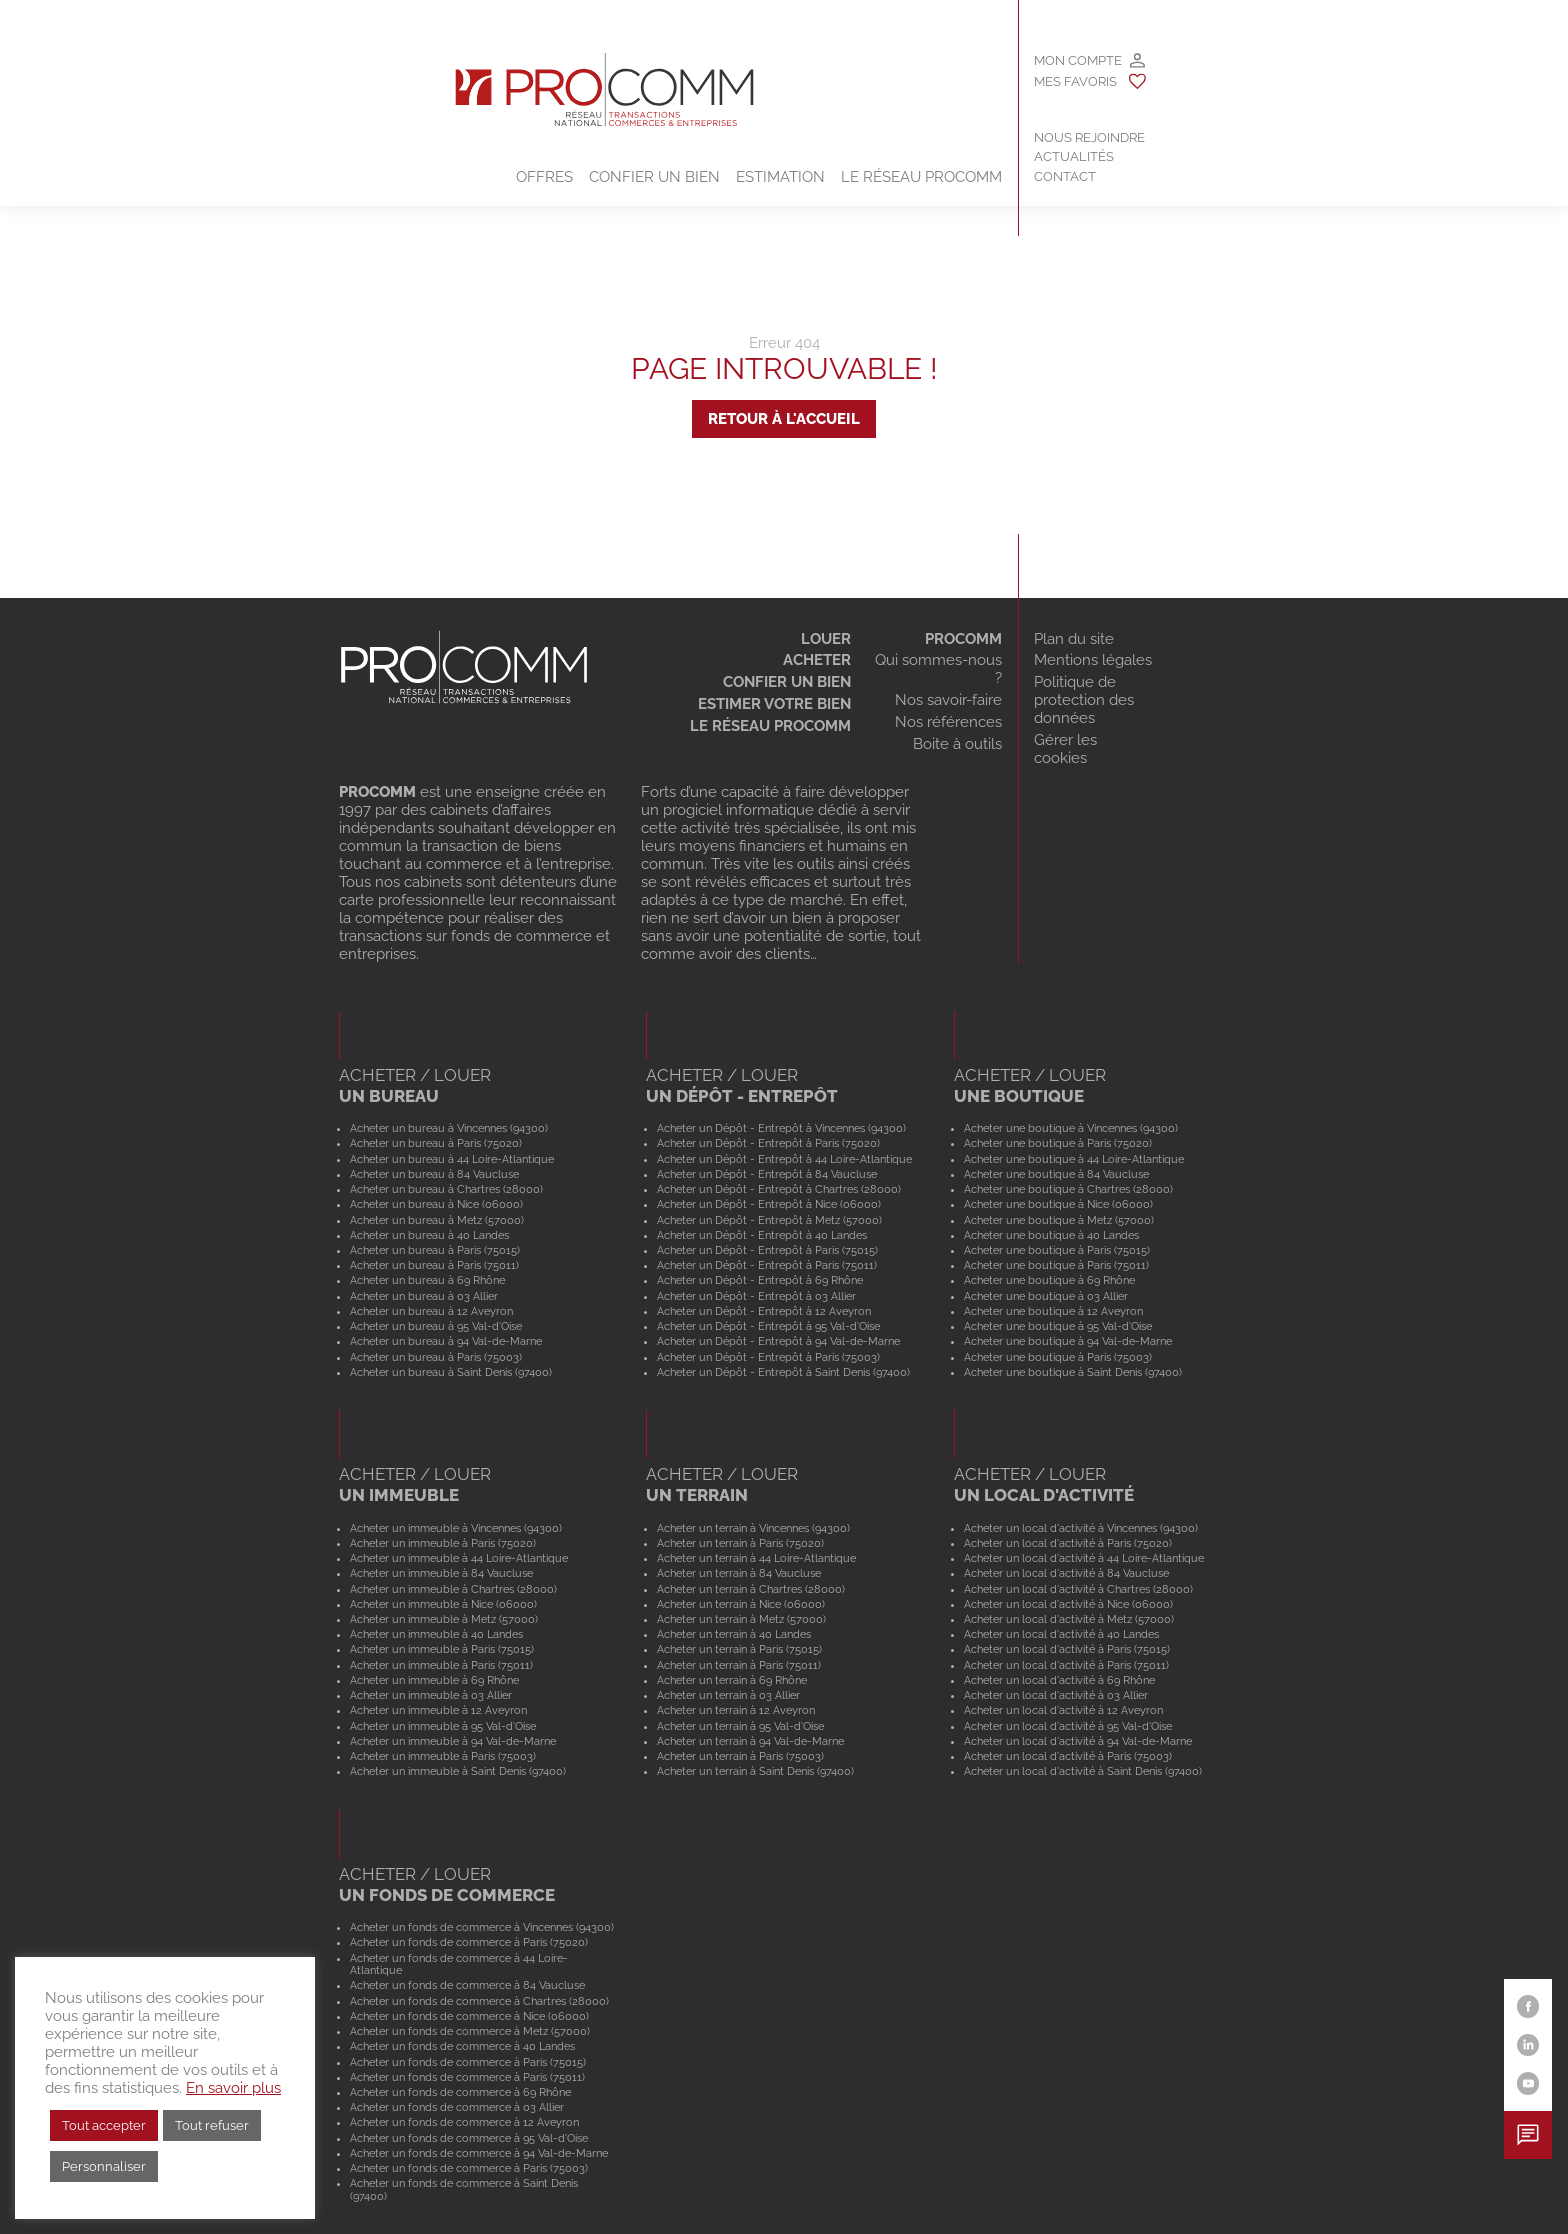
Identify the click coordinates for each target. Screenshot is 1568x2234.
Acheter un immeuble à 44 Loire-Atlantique (459, 1558)
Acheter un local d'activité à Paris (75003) (1068, 1756)
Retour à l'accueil (784, 419)
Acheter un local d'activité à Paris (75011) (1066, 1665)
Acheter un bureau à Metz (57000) (437, 1220)
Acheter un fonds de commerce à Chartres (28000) (479, 2001)
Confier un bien (654, 177)
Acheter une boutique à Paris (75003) (1058, 1357)
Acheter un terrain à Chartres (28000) (751, 1589)
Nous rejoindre (1089, 137)
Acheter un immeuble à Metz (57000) (444, 1619)
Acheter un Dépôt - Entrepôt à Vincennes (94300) (781, 1128)
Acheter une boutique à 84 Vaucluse (1056, 1174)
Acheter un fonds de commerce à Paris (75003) (469, 2168)
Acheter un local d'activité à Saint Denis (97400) (1083, 1771)
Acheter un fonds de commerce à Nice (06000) (469, 2016)
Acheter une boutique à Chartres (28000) (1068, 1189)
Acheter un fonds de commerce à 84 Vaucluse (467, 1985)
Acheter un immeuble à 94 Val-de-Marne (453, 1741)
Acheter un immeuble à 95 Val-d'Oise (443, 1726)
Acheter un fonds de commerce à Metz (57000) (470, 2031)
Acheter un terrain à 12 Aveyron (736, 1710)
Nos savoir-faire (948, 700)
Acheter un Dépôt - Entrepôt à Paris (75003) (768, 1357)
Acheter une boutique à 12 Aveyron (1053, 1311)
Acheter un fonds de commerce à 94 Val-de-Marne (479, 2153)
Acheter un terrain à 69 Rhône (732, 1680)
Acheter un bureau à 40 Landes (429, 1235)
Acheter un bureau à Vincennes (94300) (449, 1128)
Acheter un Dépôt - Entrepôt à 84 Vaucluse (767, 1174)
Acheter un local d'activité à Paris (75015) (1067, 1649)
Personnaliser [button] (104, 2166)
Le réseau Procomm (770, 726)
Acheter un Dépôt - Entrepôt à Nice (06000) (769, 1204)
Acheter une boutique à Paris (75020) (1058, 1143)
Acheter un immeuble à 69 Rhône (434, 1680)
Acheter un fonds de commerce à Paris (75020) (469, 1942)
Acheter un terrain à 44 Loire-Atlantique (756, 1558)
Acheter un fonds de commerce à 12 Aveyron (464, 2122)
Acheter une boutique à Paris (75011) (1056, 1265)
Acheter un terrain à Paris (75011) (739, 1665)
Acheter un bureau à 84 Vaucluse (434, 1174)
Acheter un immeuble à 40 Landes (436, 1634)
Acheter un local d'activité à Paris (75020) (1068, 1543)
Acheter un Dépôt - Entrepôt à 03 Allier (756, 1296)
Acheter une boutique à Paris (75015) (1057, 1250)
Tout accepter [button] (104, 2125)
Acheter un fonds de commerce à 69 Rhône (460, 2092)
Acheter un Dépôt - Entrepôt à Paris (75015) (767, 1250)
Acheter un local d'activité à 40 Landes (1061, 1634)
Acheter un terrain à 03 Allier (728, 1695)
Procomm (963, 639)
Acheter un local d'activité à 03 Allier (1056, 1695)
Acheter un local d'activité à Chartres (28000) (1078, 1589)
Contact (1065, 176)
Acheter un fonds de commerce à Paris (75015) (468, 2062)
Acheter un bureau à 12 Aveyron (431, 1311)
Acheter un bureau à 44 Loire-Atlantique (452, 1159)
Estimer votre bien (774, 704)
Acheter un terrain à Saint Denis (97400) (755, 1771)
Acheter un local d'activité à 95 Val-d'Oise (1068, 1726)
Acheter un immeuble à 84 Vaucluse (441, 1573)
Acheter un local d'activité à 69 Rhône (1059, 1680)
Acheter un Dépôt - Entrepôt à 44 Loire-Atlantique (784, 1159)
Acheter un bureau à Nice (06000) (436, 1204)
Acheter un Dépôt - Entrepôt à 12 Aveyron (764, 1311)
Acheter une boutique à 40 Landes (1051, 1235)
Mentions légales (1093, 660)
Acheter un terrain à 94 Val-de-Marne (750, 1741)
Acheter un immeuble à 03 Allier (431, 1695)
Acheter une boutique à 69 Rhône (1049, 1280)
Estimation (780, 177)
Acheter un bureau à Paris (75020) (436, 1143)
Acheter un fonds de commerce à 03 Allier (457, 2107)
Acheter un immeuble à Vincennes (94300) (456, 1528)
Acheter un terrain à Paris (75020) (740, 1543)
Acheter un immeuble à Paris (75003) (443, 1756)
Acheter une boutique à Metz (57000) (1059, 1220)
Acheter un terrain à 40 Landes (734, 1634)
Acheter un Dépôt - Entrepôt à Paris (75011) (767, 1265)
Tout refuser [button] (212, 2125)
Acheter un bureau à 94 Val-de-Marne (446, 1341)
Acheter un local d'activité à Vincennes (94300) (1081, 1528)
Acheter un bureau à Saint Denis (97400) (451, 1372)
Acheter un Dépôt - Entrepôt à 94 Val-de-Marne (778, 1341)
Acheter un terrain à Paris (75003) (740, 1756)
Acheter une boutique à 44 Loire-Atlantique (1074, 1159)
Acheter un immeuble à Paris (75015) (442, 1649)
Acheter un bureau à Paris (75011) (434, 1265)
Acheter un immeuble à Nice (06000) (443, 1604)
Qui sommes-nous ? (938, 669)
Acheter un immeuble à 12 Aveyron (438, 1710)
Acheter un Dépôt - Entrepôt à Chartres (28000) (779, 1189)
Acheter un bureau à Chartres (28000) (446, 1189)
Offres (544, 177)
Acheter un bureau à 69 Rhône (427, 1280)
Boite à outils (957, 744)
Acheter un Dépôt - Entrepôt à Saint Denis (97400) (783, 1372)
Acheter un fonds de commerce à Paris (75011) (467, 2077)
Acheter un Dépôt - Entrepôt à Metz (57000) (769, 1220)
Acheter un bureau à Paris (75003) (436, 1357)
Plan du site (1074, 639)
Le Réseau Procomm (921, 177)
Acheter (817, 660)
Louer (826, 639)
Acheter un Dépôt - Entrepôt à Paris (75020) (768, 1143)
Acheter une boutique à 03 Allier (1046, 1296)
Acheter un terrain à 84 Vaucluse (739, 1573)
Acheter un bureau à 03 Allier (424, 1296)
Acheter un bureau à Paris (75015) (435, 1250)
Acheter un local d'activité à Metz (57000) (1069, 1619)
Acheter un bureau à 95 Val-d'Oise (436, 1326)
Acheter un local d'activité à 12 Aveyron (1063, 1710)
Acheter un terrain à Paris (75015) (739, 1649)
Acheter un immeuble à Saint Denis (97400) (458, 1771)
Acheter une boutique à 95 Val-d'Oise (1058, 1326)
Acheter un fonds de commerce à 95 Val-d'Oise (469, 2138)
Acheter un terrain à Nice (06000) (741, 1604)
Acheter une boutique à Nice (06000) (1058, 1204)
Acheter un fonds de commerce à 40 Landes (462, 2046)
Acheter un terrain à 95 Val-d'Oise (740, 1726)
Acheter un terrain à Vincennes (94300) (753, 1528)
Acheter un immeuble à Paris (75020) (443, 1543)
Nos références (948, 722)
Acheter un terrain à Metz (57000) (741, 1619)
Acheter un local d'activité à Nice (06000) (1068, 1604)
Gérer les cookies (1065, 749)
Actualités (1074, 156)
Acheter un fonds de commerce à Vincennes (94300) (482, 1927)
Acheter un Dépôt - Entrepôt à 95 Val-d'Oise (768, 1326)
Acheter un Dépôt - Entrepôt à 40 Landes (762, 1235)
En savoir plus (233, 2087)
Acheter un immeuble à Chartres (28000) (453, 1589)
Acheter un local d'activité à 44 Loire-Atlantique (1084, 1558)
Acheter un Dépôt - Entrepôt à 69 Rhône (760, 1280)
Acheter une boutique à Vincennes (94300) (1071, 1128)
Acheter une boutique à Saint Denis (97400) (1073, 1372)
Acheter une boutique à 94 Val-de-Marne (1068, 1341)
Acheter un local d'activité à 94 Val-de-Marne (1078, 1741)
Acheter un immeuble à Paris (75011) (441, 1665)
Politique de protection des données (1084, 700)
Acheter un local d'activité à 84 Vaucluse (1066, 1573)
